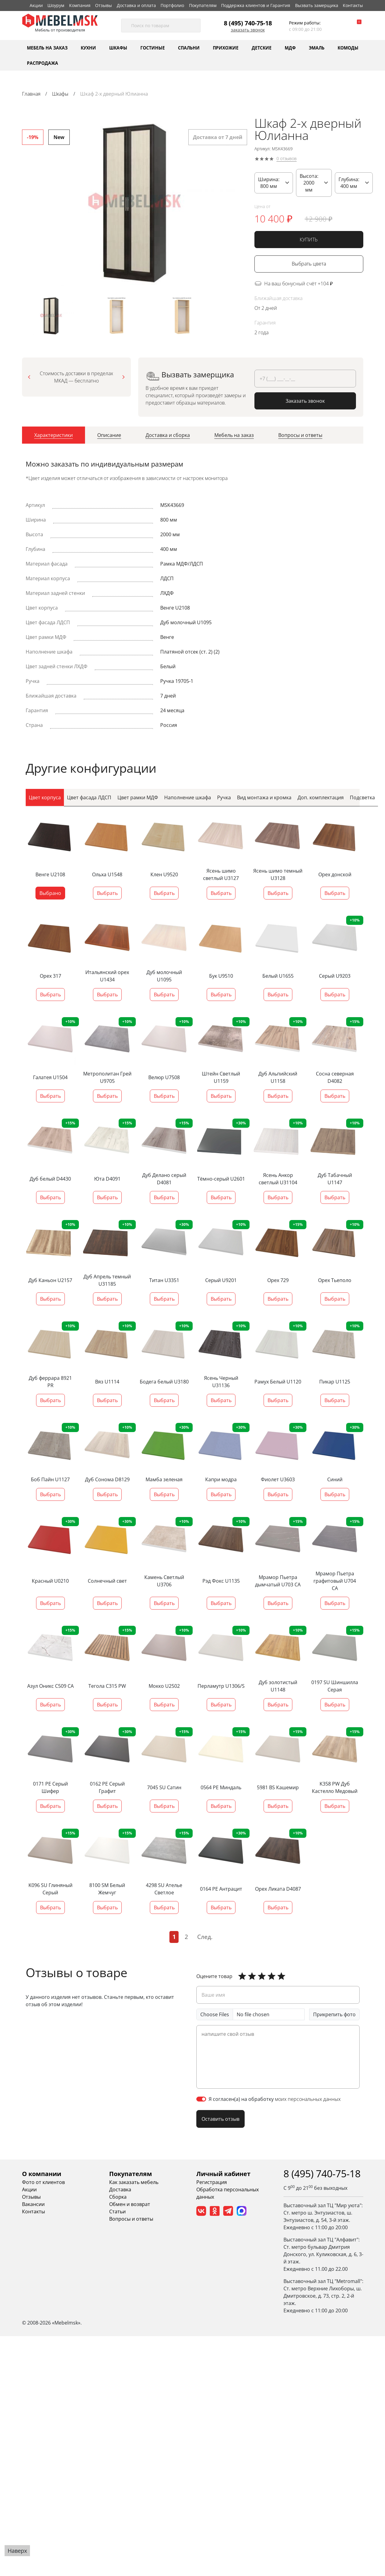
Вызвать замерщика (316, 5)
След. (205, 1937)
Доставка (120, 2189)
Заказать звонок (248, 30)
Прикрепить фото (334, 2014)
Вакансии (33, 2203)
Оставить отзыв (220, 2118)
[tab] (53, 436)
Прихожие (226, 47)
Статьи (117, 2211)
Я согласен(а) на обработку (275, 2098)
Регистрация (211, 2181)
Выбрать (107, 893)
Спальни (189, 47)
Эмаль (316, 47)
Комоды (348, 47)
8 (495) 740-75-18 (248, 23)
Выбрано (50, 893)
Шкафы (118, 47)
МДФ (290, 47)
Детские (262, 47)
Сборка (118, 2196)
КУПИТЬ (309, 239)
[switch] (201, 2098)
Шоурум (55, 5)
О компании (41, 2173)
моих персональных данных (308, 2098)
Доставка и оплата (136, 5)
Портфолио (172, 5)
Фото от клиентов (43, 2181)
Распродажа (42, 63)
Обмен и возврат (129, 2203)
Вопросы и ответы (131, 2218)
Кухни (88, 47)
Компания (80, 5)
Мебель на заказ (47, 47)
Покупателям (203, 5)
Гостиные (152, 47)
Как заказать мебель (133, 2181)
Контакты (353, 5)
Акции (36, 5)
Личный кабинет (223, 2173)
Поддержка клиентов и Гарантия (255, 5)
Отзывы (103, 5)
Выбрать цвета (309, 264)
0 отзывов (286, 158)
